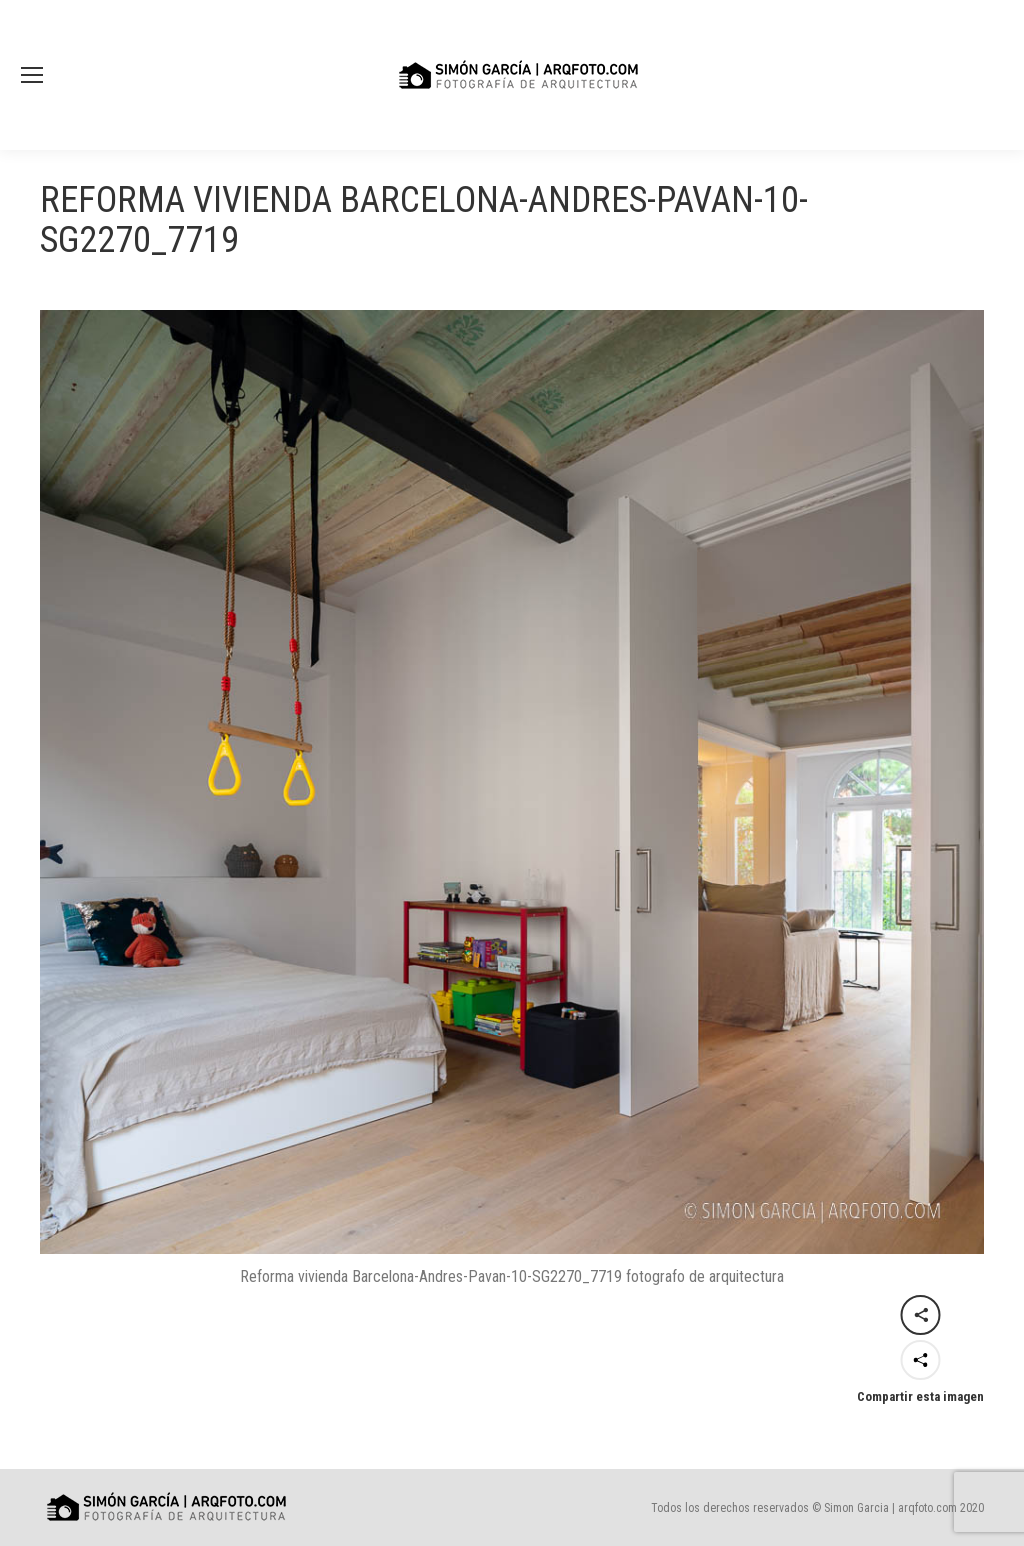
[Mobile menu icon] (32, 75)
